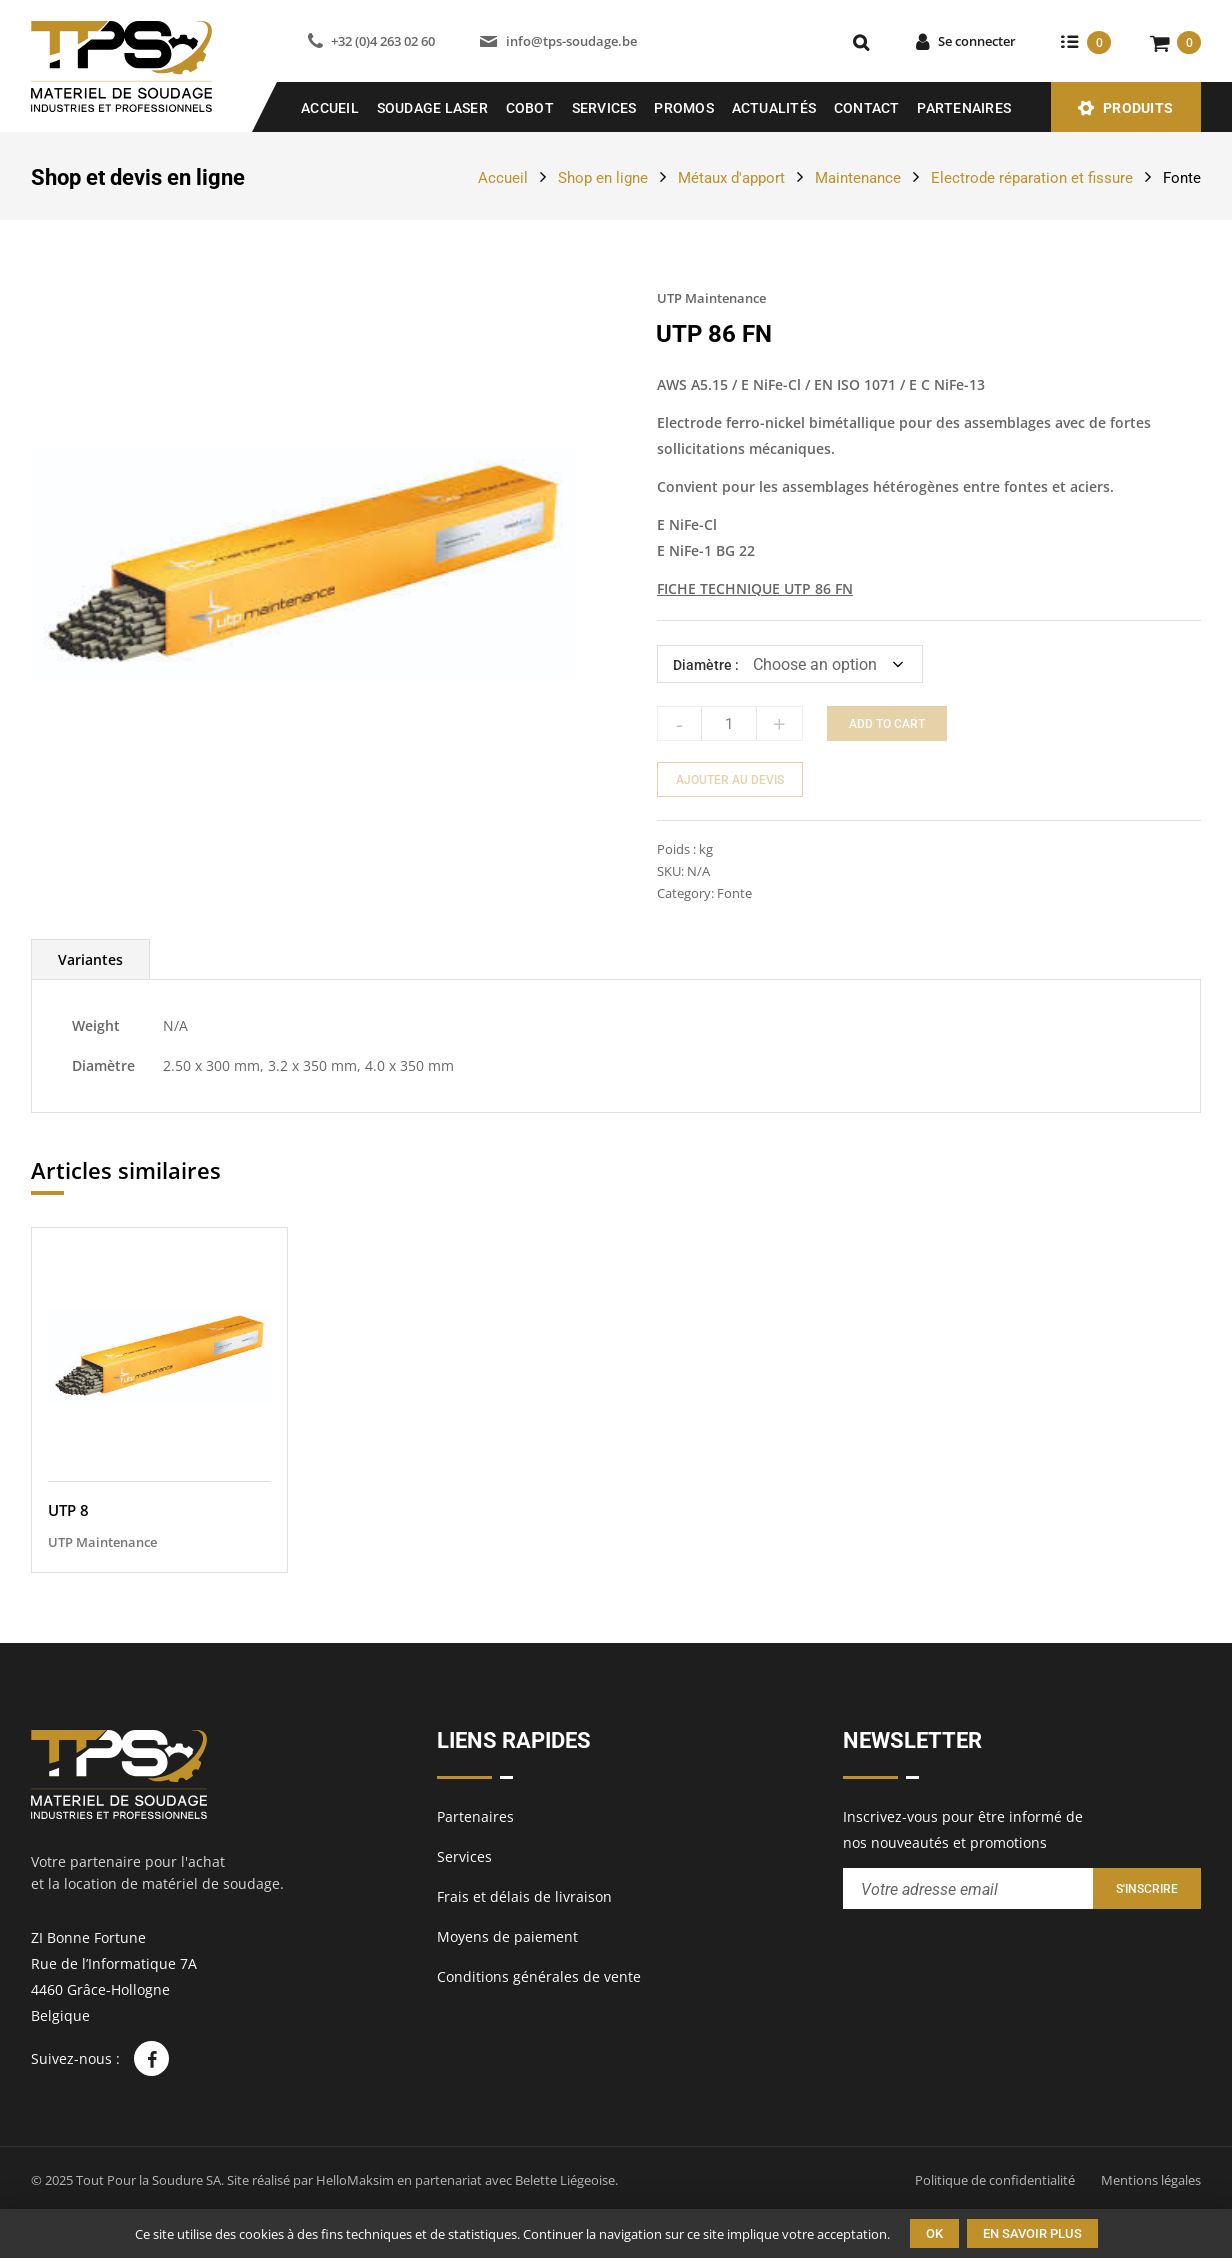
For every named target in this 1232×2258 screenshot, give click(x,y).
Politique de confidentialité (995, 2180)
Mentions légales (1151, 2180)
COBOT (530, 108)
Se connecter (977, 41)
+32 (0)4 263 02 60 (383, 41)
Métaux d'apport (731, 178)
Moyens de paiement (507, 1936)
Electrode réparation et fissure (1032, 178)
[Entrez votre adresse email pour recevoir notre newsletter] (968, 1888)
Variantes (90, 959)
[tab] (90, 959)
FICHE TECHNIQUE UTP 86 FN (755, 588)
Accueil (330, 108)
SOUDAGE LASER (432, 108)
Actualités (774, 108)
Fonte (1182, 178)
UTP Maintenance (711, 298)
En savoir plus (1032, 2233)
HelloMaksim (355, 2180)
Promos (684, 108)
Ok (934, 2233)
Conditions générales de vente (539, 1976)
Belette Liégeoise (565, 2180)
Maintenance (858, 178)
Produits (1138, 108)
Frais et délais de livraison (524, 1896)
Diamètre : (706, 665)
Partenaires (964, 108)
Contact (867, 108)
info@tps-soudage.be (571, 41)
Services (604, 108)
